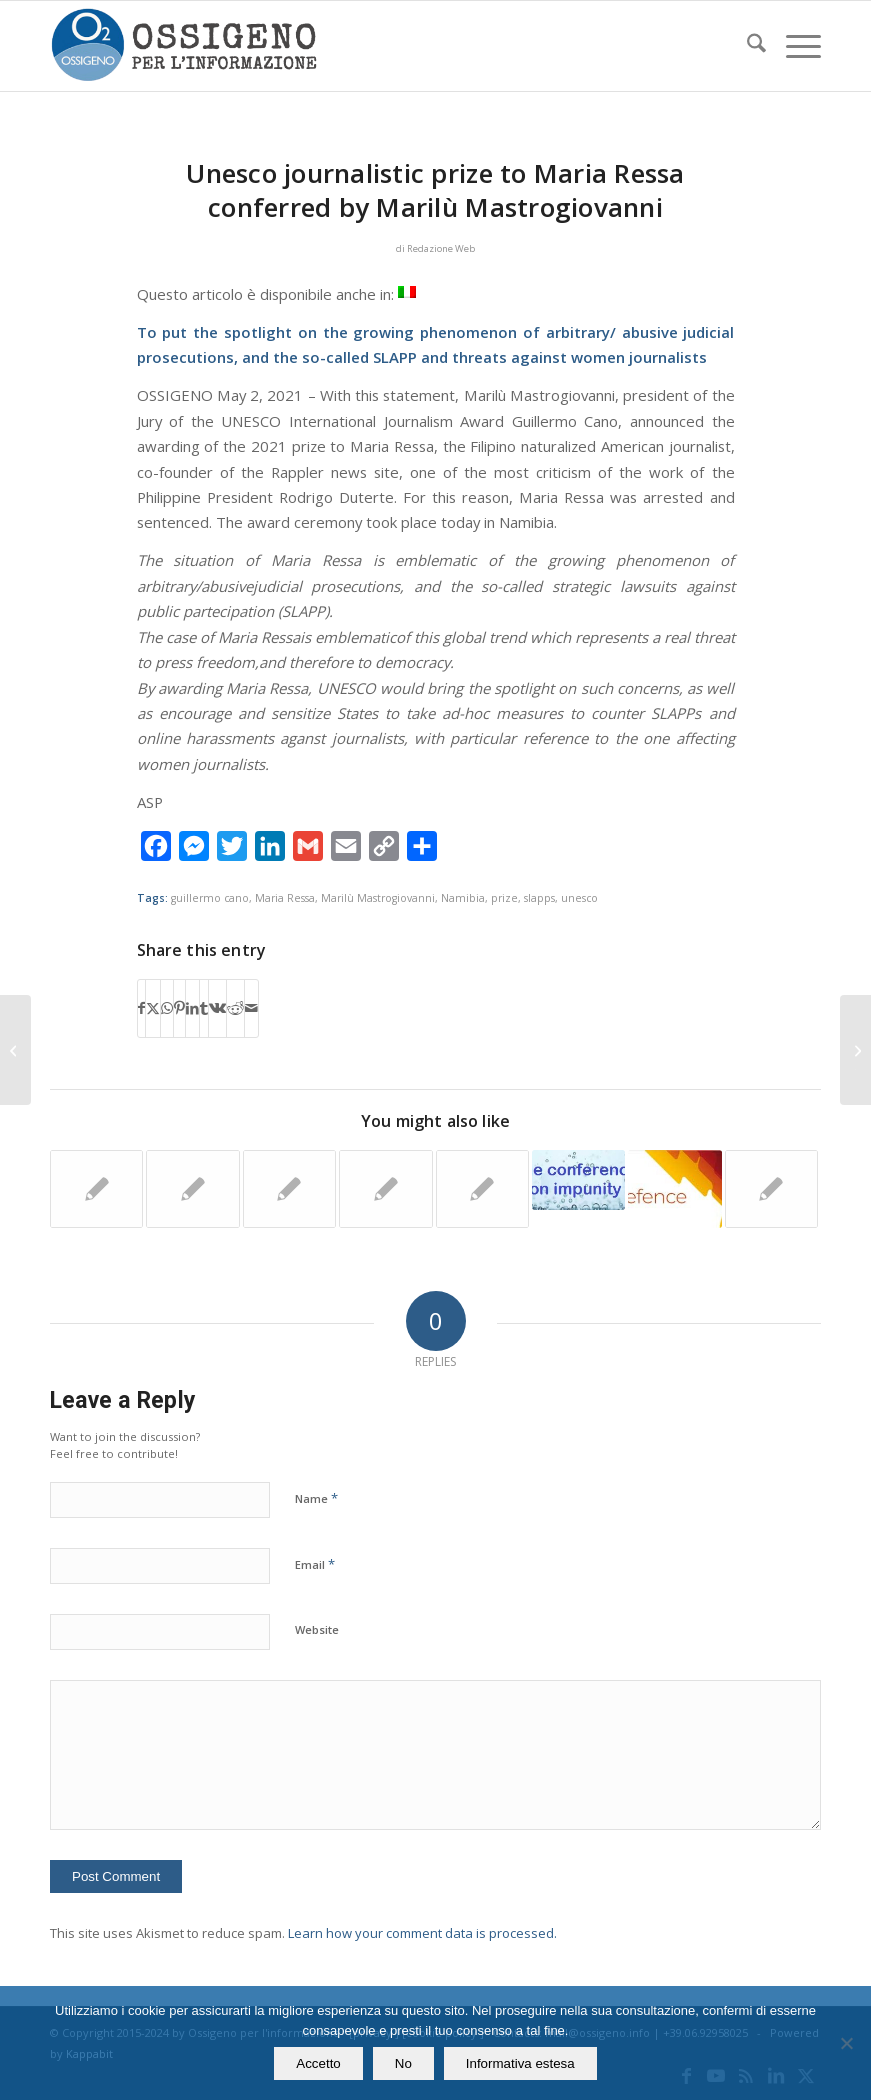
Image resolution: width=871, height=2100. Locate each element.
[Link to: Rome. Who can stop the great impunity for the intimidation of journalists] (578, 1180)
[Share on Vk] (217, 1008)
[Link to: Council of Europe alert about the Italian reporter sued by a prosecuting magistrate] (482, 1189)
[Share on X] (153, 1008)
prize (504, 898)
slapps (539, 898)
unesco (579, 898)
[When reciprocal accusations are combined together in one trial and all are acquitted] (15, 1050)
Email (315, 1564)
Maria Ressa (285, 898)
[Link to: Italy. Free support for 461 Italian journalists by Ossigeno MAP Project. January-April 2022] (385, 1189)
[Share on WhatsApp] (167, 1008)
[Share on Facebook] (141, 1008)
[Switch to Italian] (407, 292)
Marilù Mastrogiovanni (378, 898)
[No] (846, 2043)
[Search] (746, 46)
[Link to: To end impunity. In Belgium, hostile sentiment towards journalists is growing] (771, 1189)
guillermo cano (210, 898)
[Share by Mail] (251, 1008)
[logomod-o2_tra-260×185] (183, 46)
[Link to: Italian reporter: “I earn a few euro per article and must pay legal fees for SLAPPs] (192, 1189)
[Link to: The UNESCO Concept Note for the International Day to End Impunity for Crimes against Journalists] (289, 1189)
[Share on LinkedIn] (192, 1008)
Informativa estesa (520, 2063)
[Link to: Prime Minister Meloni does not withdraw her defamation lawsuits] (96, 1189)
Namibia (463, 898)
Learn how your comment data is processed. (422, 1933)
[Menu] (793, 46)
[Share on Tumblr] (204, 1008)
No (403, 2063)
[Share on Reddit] (235, 1008)
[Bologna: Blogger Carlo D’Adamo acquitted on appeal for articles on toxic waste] (855, 1050)
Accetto (318, 2063)
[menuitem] (746, 46)
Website (317, 1629)
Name (316, 1498)
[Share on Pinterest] (179, 1008)
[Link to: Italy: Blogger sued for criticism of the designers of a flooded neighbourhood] (674, 1189)
